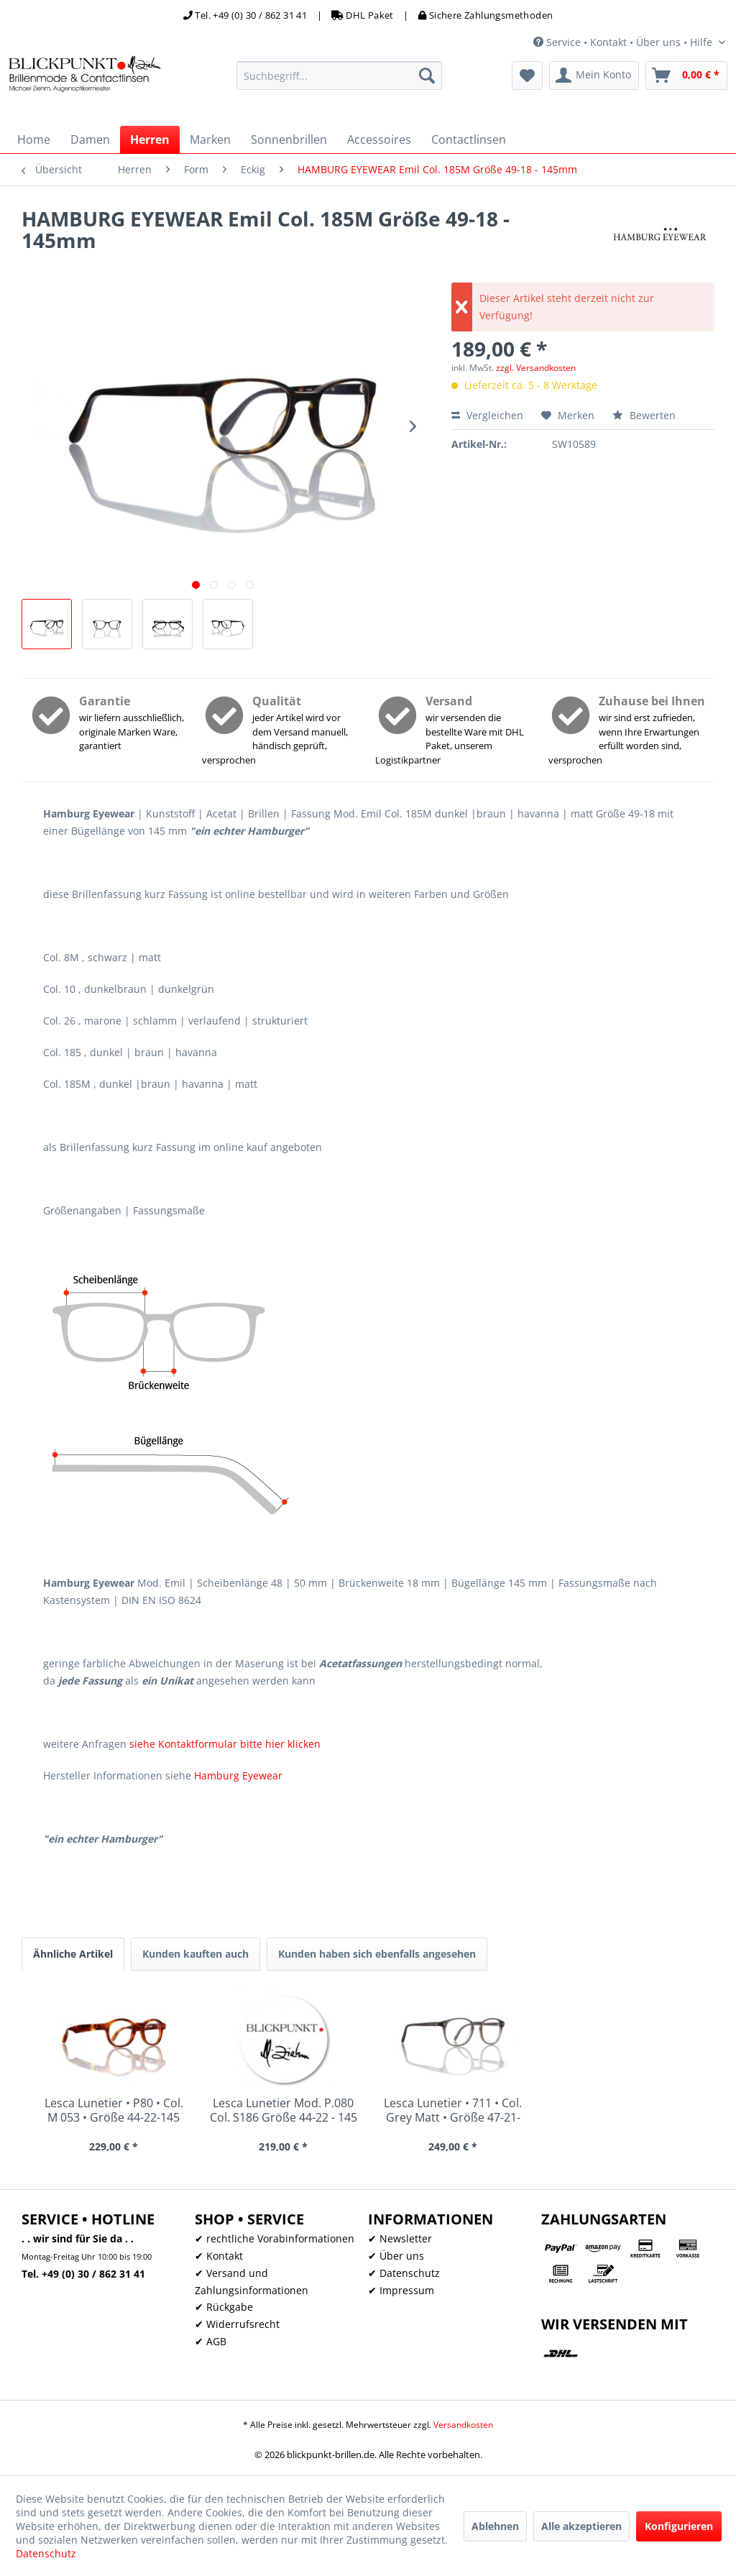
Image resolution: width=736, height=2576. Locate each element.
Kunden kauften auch (195, 1954)
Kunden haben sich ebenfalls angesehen (377, 1954)
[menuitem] (339, 75)
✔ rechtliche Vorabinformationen (274, 2238)
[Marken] (210, 139)
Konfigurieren (679, 2526)
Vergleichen (487, 415)
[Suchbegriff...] (339, 75)
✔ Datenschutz (404, 2273)
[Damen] (90, 139)
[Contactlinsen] (468, 139)
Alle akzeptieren (581, 2526)
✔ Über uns (396, 2256)
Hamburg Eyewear (238, 1775)
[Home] (33, 139)
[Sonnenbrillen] (289, 139)
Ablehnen (495, 2526)
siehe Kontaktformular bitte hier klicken (225, 1744)
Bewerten (644, 415)
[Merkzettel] (527, 75)
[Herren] (150, 139)
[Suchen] (427, 75)
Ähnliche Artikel (73, 1954)
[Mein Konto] (594, 75)
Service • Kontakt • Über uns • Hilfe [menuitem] (624, 42)
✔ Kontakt (219, 2256)
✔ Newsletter (400, 2238)
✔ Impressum (401, 2290)
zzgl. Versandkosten (536, 368)
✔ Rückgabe (224, 2307)
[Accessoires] (379, 139)
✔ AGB (210, 2341)
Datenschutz (46, 2553)
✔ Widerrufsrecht (237, 2324)
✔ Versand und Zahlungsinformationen (251, 2281)
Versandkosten (463, 2425)
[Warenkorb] (686, 75)
